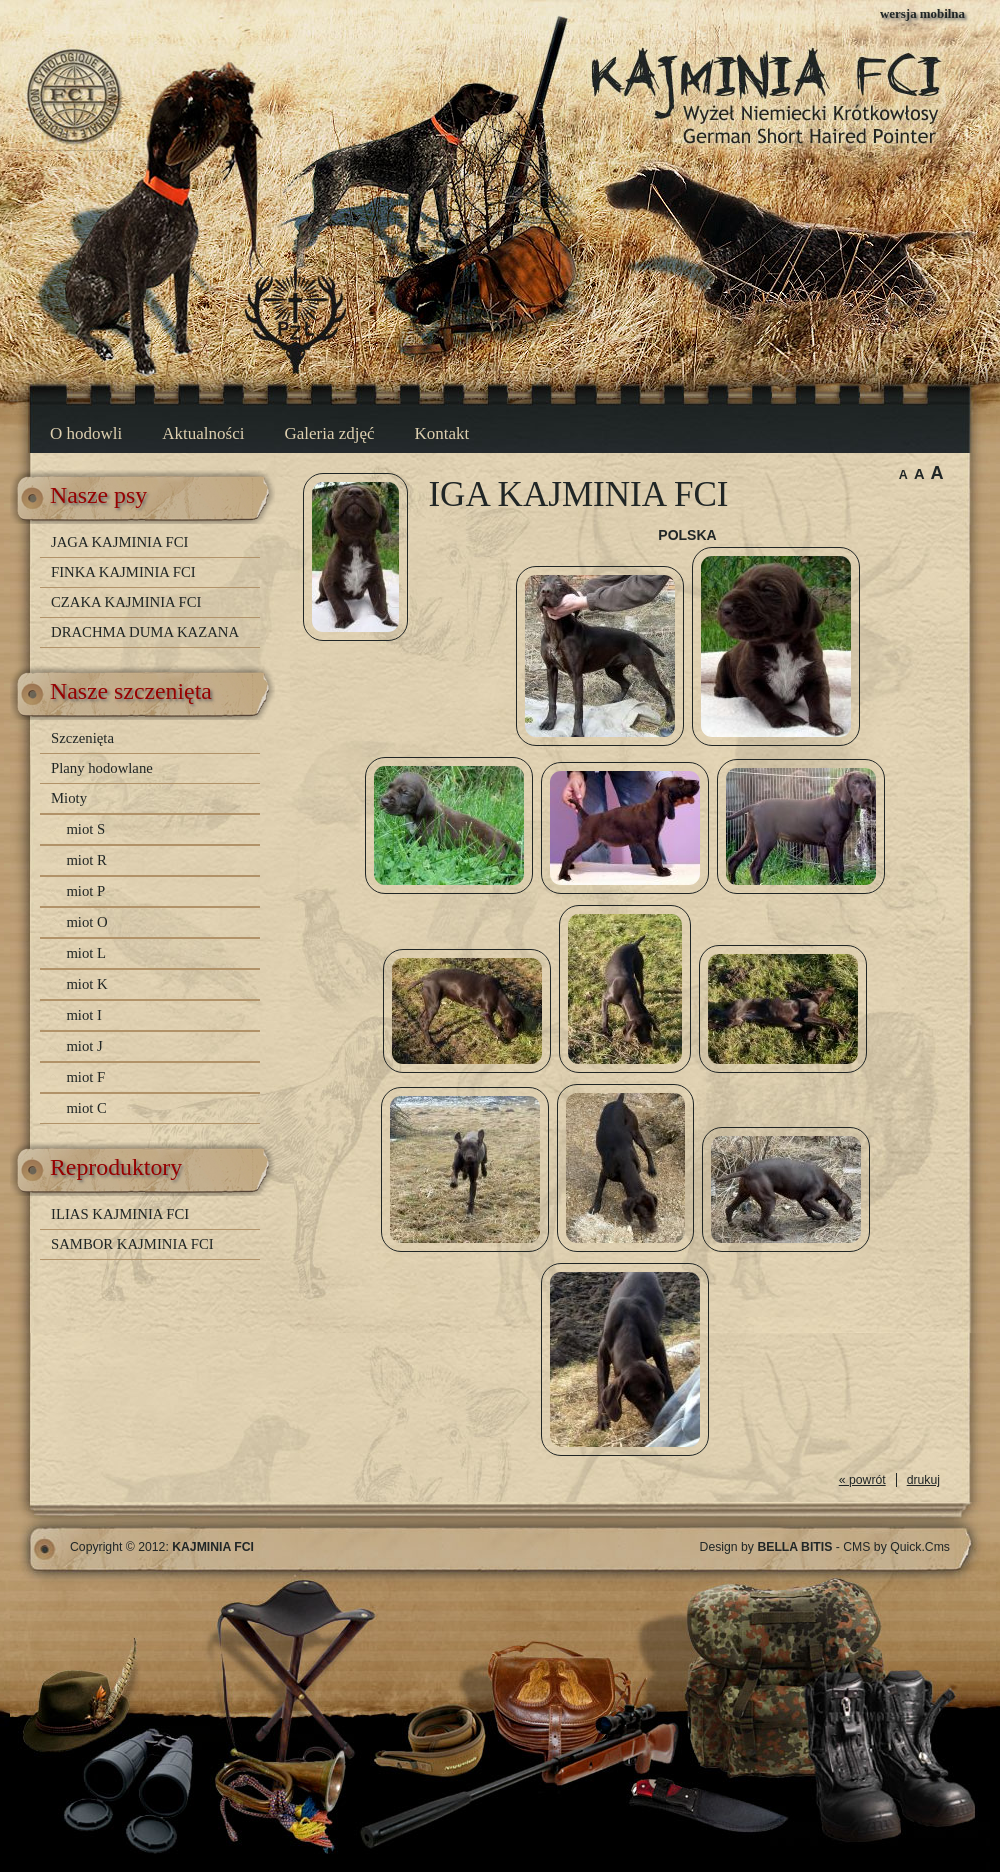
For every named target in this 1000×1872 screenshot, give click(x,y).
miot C (86, 1108)
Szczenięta (82, 738)
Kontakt (442, 433)
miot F (85, 1077)
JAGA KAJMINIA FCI (119, 542)
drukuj (923, 1480)
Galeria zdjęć (329, 433)
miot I (84, 1015)
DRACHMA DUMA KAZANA (145, 632)
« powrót (862, 1480)
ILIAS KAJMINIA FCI (120, 1214)
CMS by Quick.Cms (896, 1547)
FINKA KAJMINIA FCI (123, 572)
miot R (86, 860)
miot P (85, 891)
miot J (84, 1046)
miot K (86, 984)
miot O (86, 922)
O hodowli (86, 433)
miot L (86, 953)
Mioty (69, 798)
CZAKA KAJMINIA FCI (126, 602)
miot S (85, 829)
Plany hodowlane (102, 768)
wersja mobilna (922, 13)
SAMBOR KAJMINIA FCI (132, 1244)
